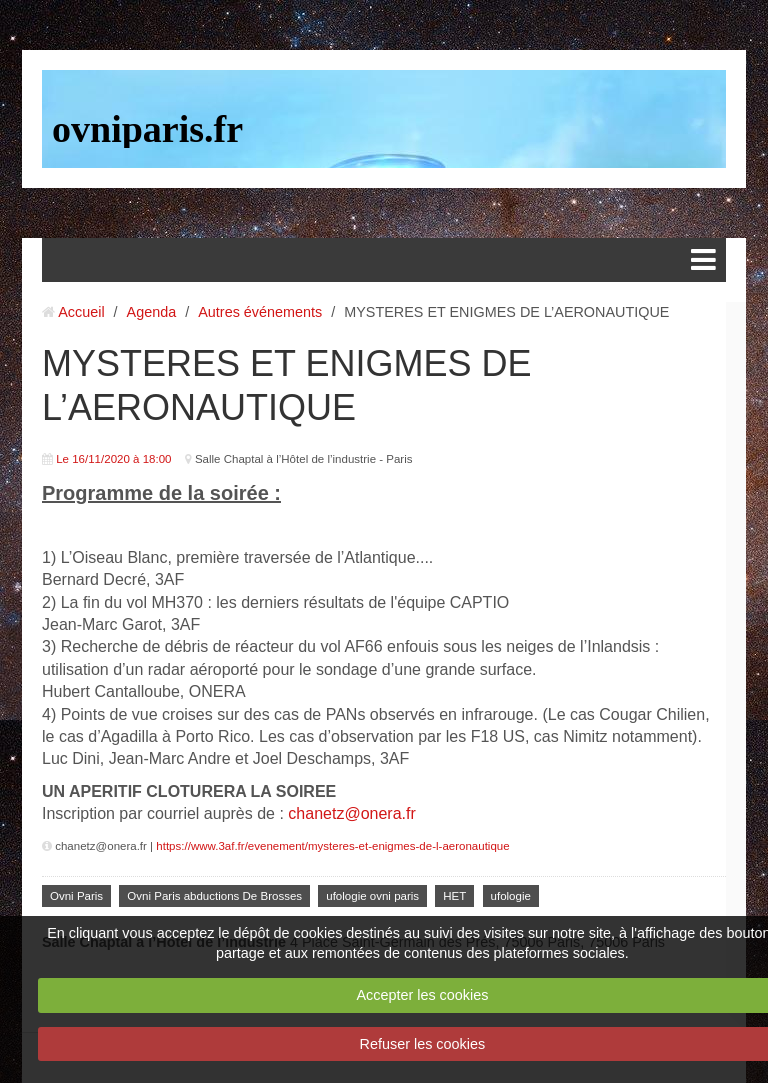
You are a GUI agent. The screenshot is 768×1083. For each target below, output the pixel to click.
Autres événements (260, 312)
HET (454, 896)
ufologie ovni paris (372, 896)
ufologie (511, 896)
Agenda (152, 312)
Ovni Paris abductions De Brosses (214, 896)
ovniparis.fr (147, 129)
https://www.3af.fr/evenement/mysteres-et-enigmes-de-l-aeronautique (332, 846)
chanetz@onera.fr (351, 813)
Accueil (81, 312)
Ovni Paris (76, 896)
